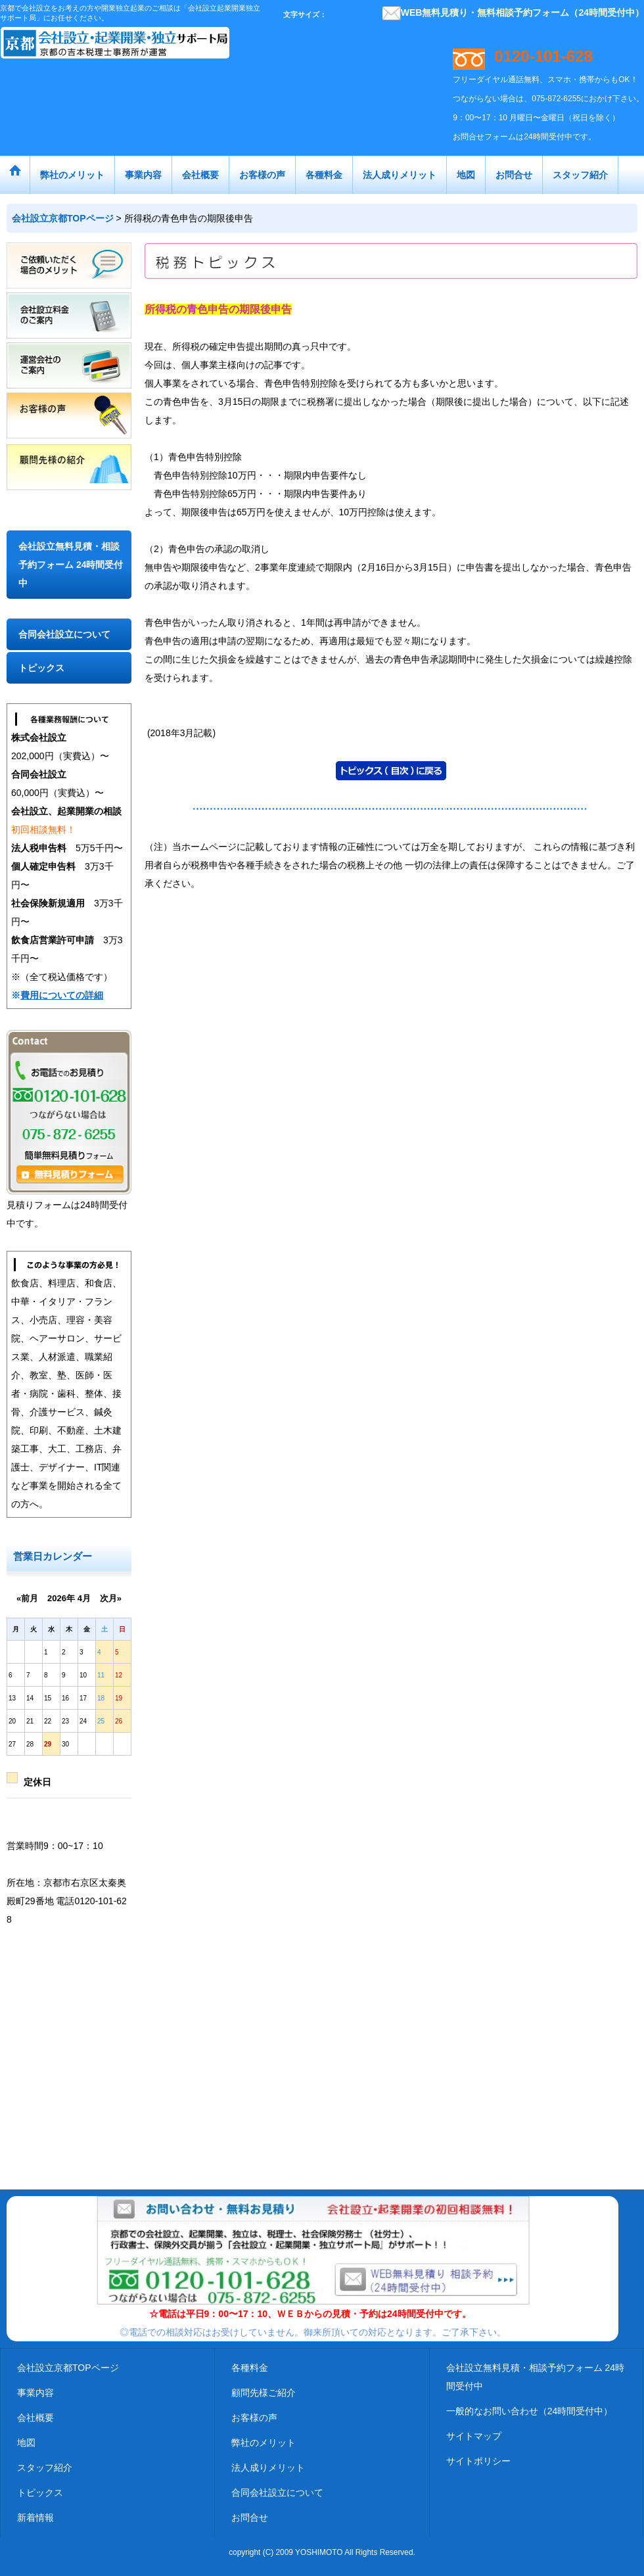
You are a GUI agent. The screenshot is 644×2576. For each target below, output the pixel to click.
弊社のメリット (263, 2442)
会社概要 (35, 2417)
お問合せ (249, 2517)
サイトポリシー (478, 2461)
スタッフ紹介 (44, 2467)
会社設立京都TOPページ (68, 2367)
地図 (26, 2442)
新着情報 (35, 2517)
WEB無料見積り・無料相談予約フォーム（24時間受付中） (513, 12)
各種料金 (249, 2367)
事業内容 (35, 2392)
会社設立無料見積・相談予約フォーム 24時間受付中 (70, 564)
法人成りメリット (268, 2467)
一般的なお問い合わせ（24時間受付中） (529, 2411)
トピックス (41, 668)
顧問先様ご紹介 (263, 2392)
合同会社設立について (64, 634)
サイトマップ (473, 2436)
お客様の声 (254, 2417)
